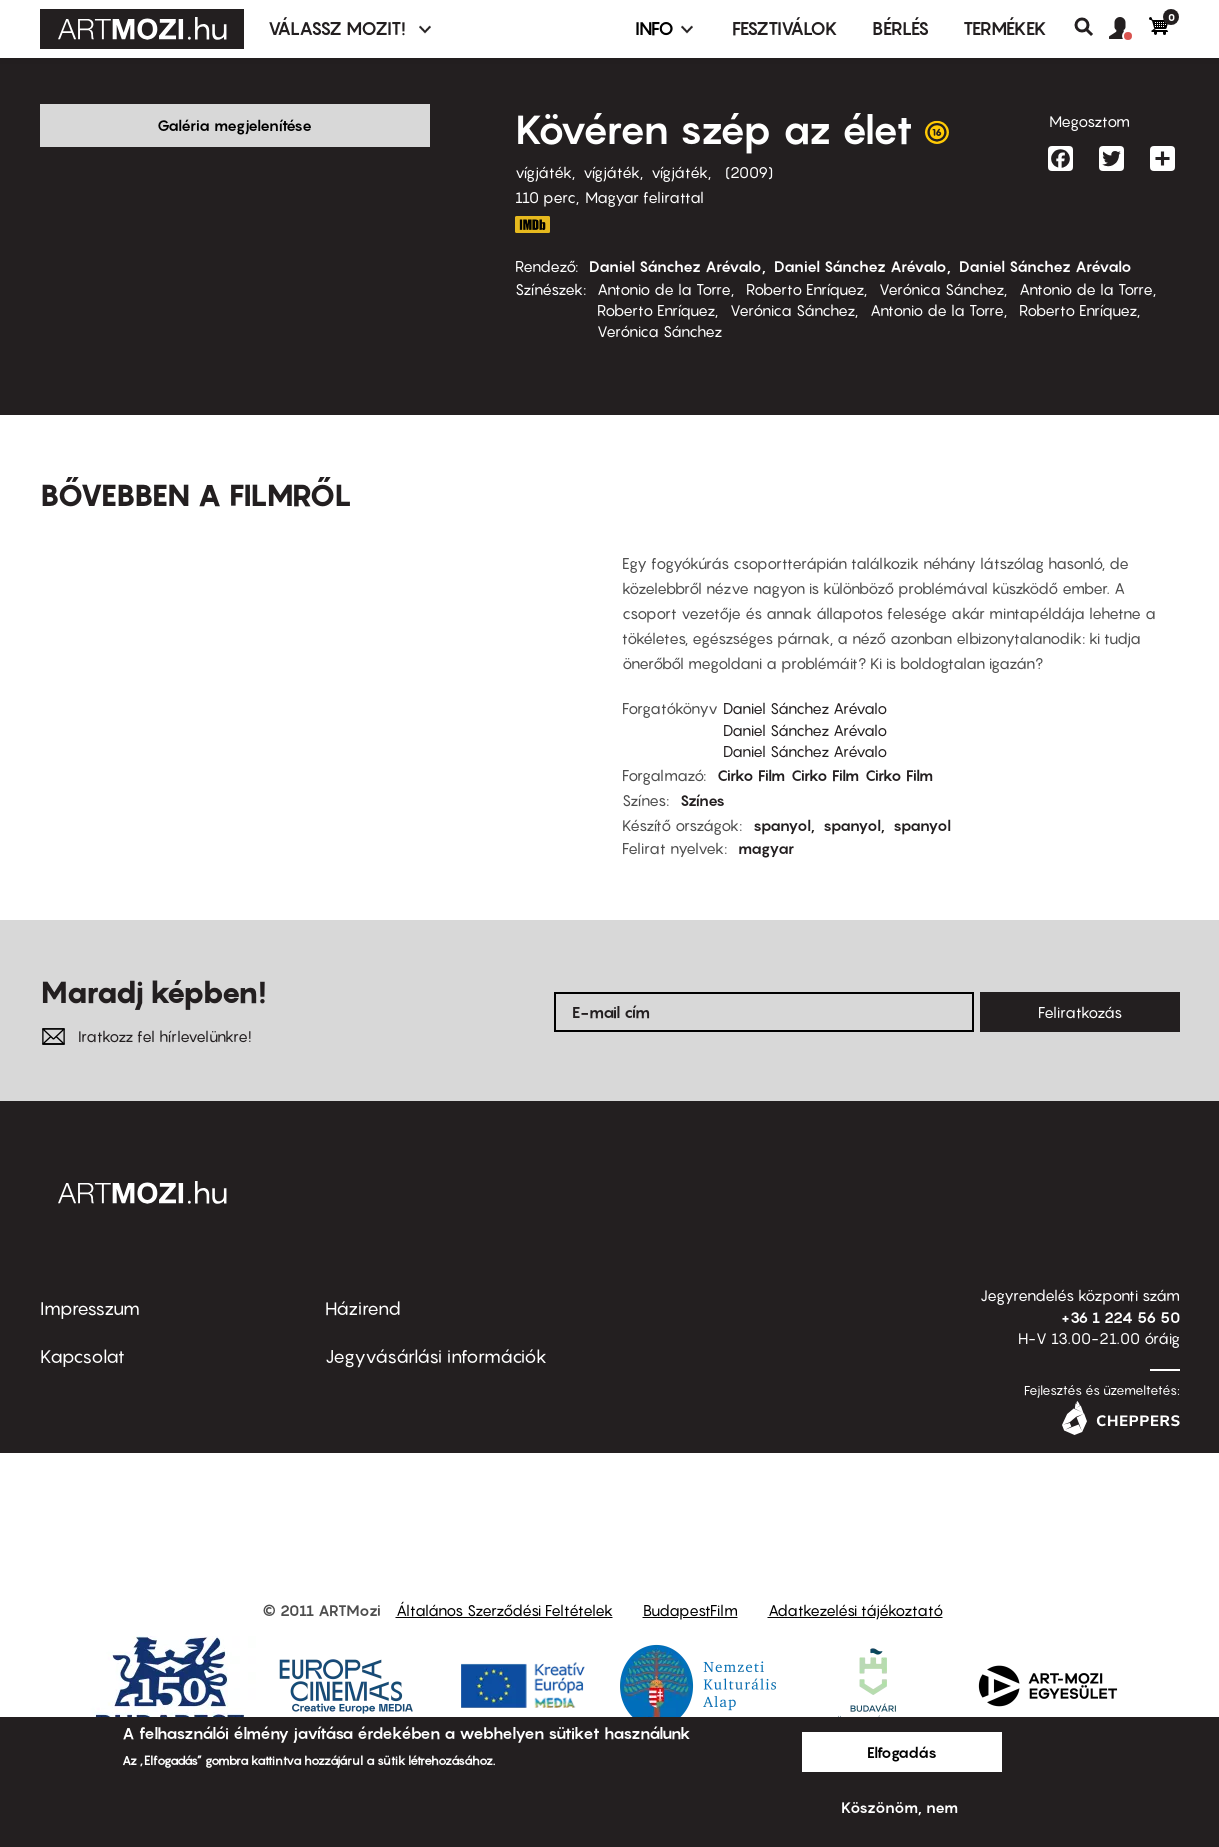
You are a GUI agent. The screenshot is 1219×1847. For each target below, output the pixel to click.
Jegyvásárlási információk (436, 1356)
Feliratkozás (1080, 1012)
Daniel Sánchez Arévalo (675, 266)
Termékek (1005, 28)
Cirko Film (751, 775)
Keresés (1091, 27)
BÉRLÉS (900, 28)
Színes (702, 800)
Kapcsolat (82, 1356)
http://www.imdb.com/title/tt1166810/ (533, 224)
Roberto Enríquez (805, 289)
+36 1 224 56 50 (1120, 1317)
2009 (749, 172)
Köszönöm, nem (899, 1807)
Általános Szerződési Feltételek (504, 1610)
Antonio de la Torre (664, 289)
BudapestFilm (690, 1610)
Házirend (363, 1308)
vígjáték (543, 172)
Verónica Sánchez (941, 289)
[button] (1129, 29)
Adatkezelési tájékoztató (855, 1610)
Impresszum (90, 1308)
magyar (766, 848)
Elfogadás (902, 1752)
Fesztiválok (785, 28)
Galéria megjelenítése (234, 125)
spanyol (782, 825)
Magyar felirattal (644, 197)
